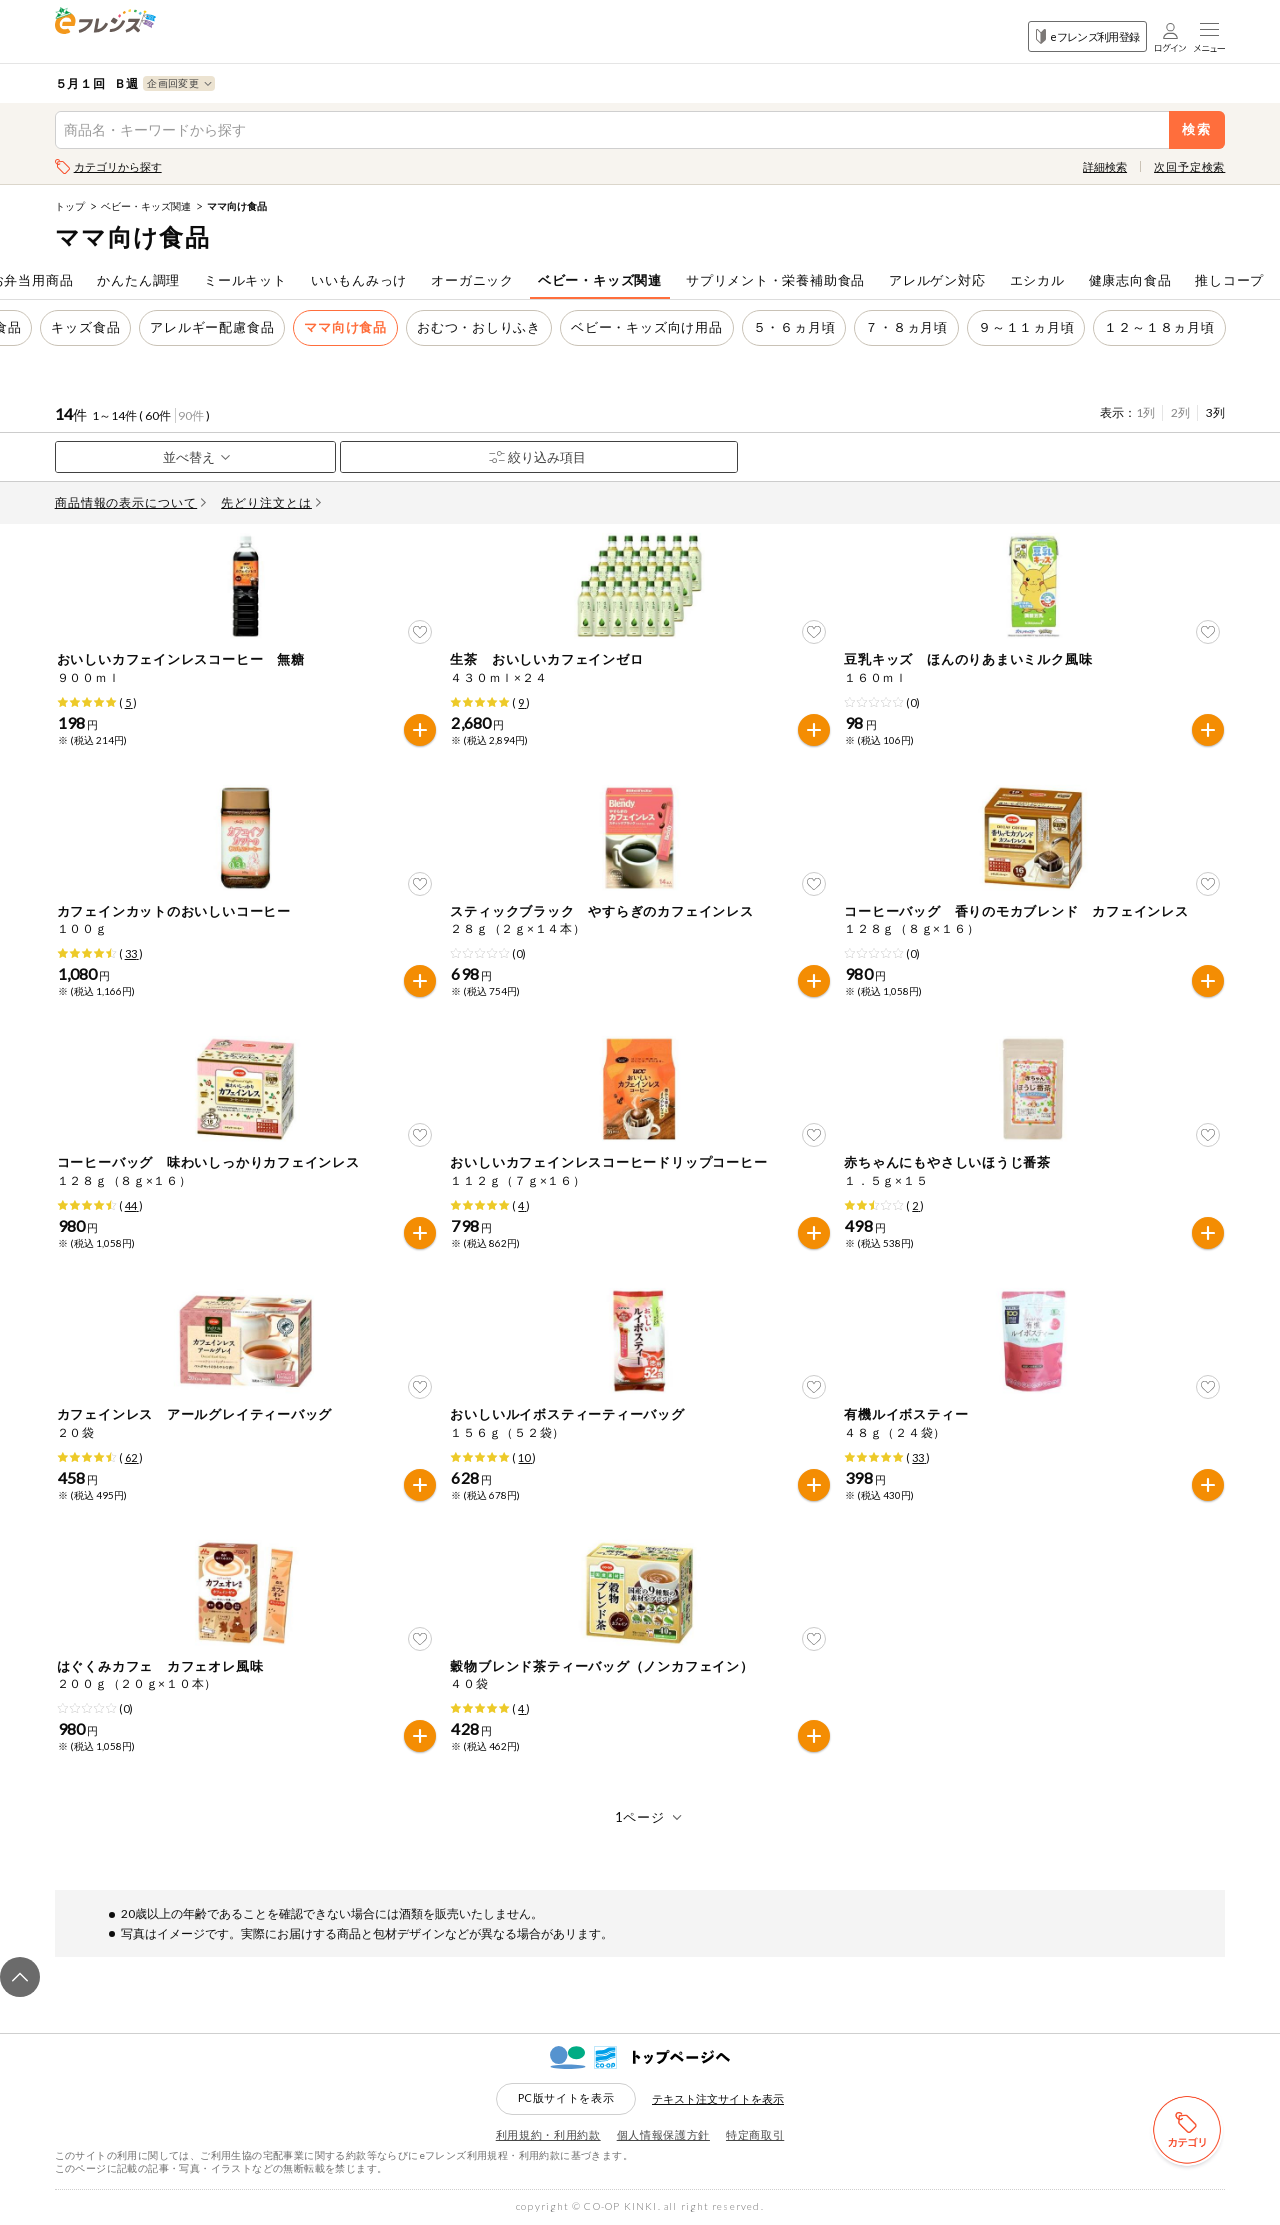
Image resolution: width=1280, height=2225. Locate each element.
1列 (1145, 412)
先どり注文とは (271, 502)
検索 (1197, 129)
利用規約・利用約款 (548, 2134)
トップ (70, 206)
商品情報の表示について (131, 502)
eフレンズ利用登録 (1087, 36)
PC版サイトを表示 (566, 2097)
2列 (1180, 412)
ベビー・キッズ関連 (146, 206)
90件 (191, 415)
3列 (1215, 412)
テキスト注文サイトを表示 (718, 2098)
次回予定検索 (1189, 166)
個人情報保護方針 (663, 2134)
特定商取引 (755, 2134)
